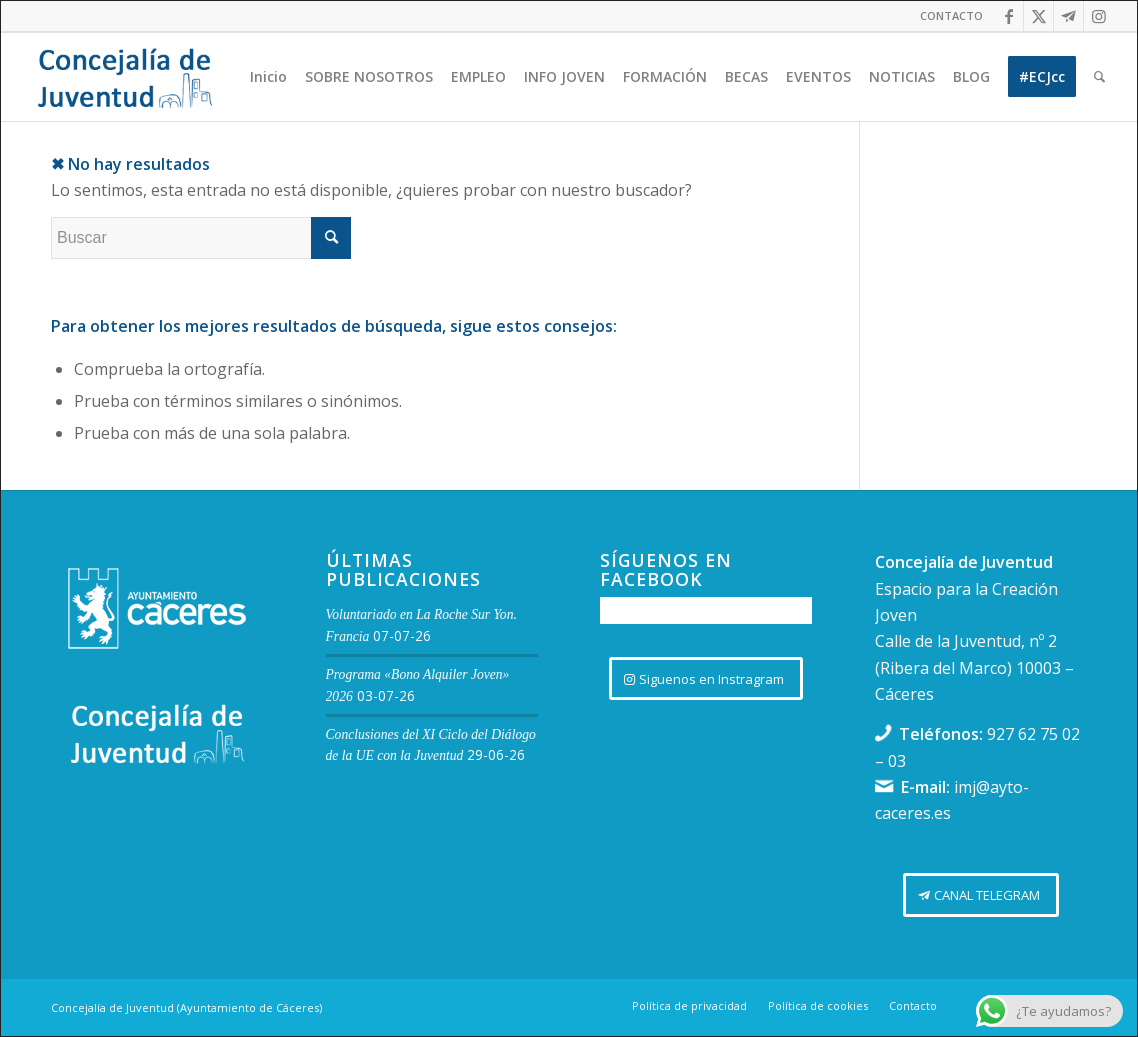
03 (897, 761)
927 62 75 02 (1033, 734)
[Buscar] (1099, 77)
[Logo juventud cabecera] (125, 77)
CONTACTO (951, 15)
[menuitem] (946, 16)
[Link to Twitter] (1038, 16)
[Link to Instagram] (1099, 16)
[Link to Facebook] (1008, 16)
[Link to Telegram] (1068, 16)
